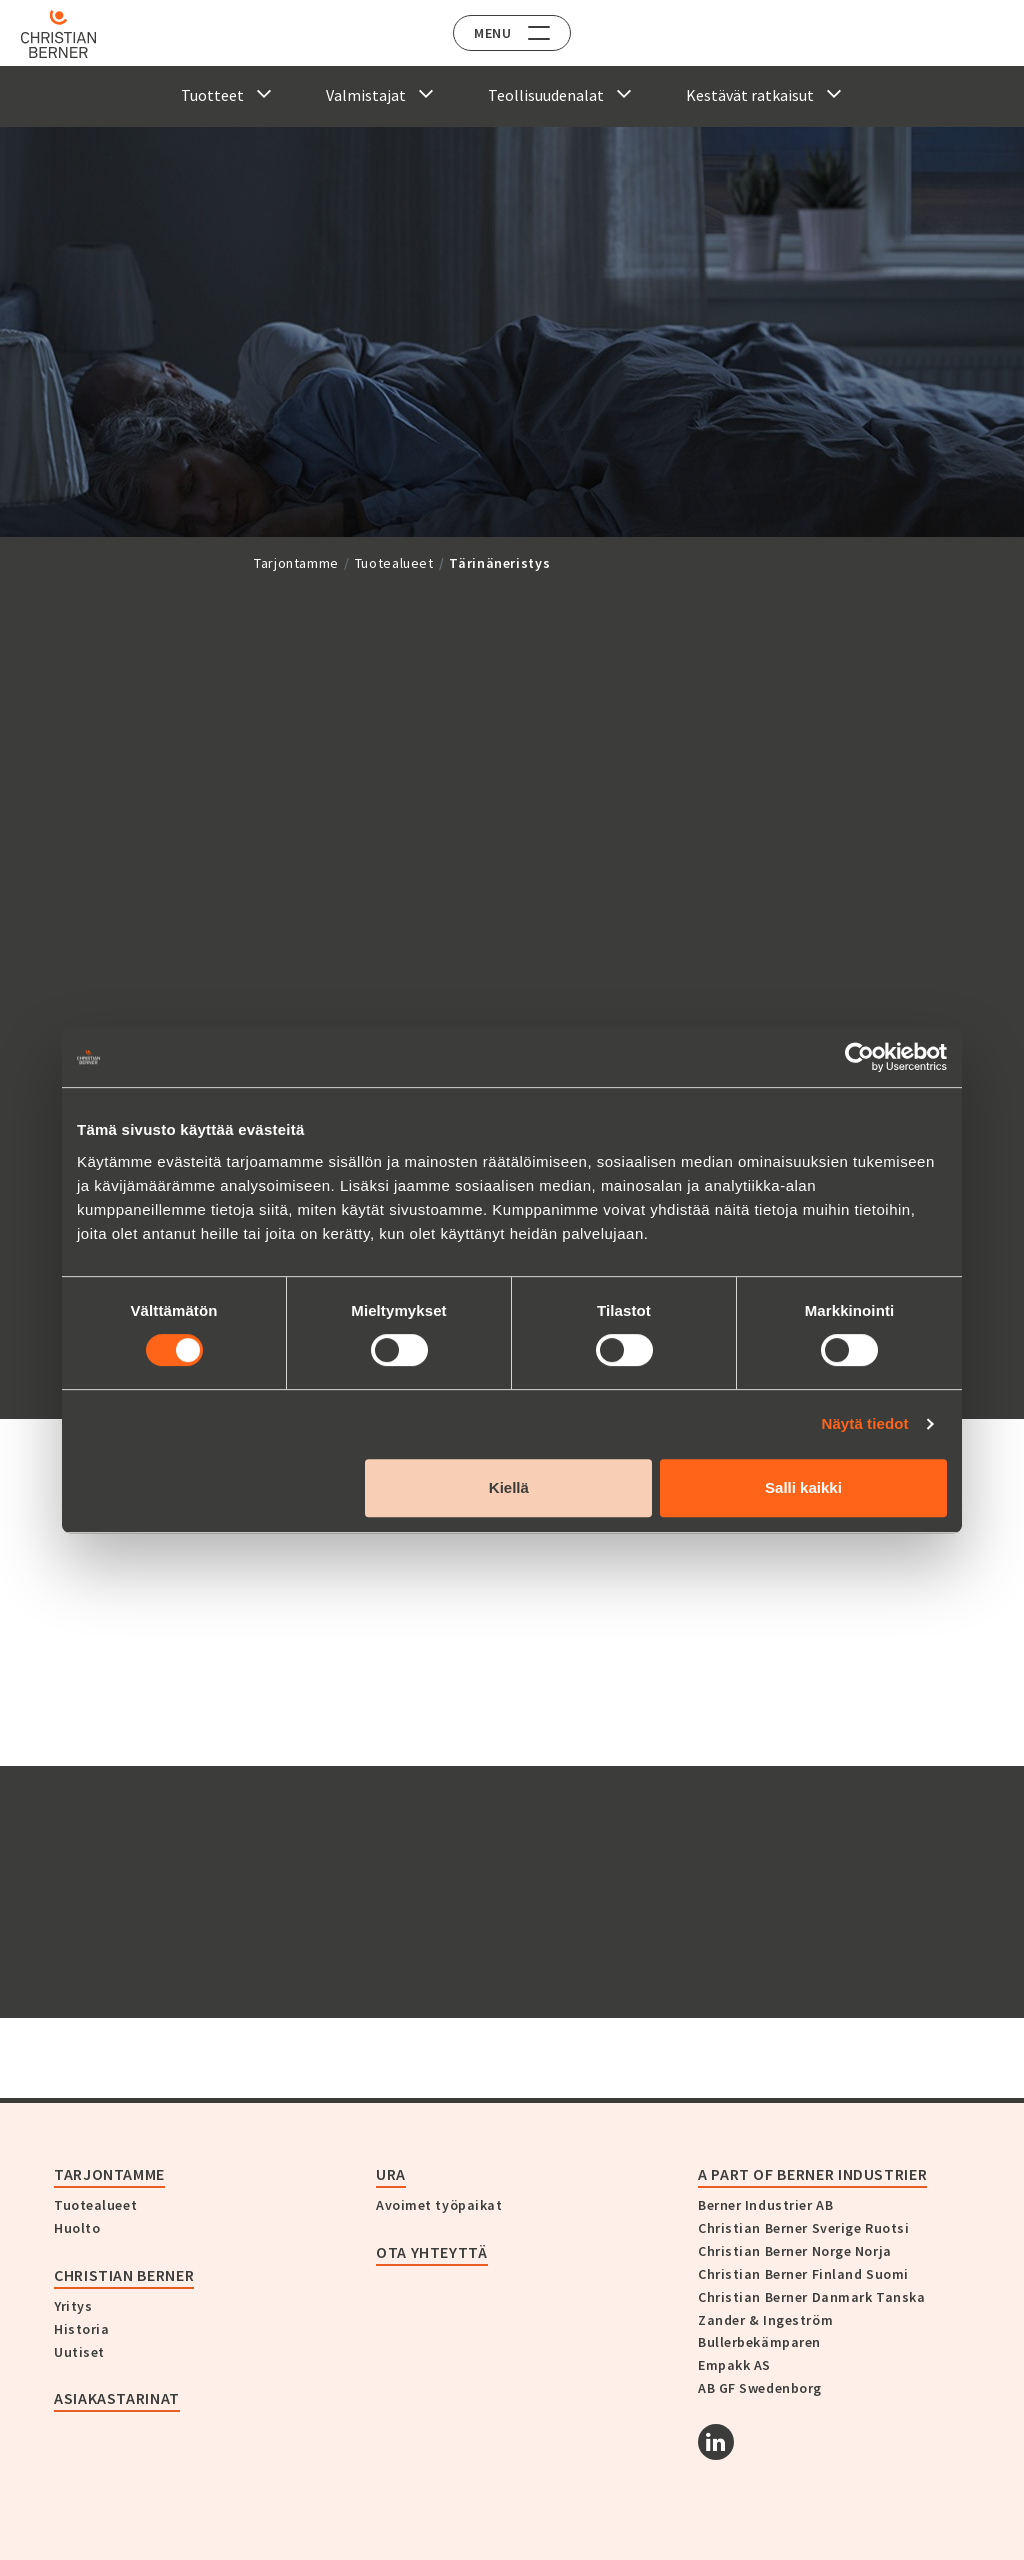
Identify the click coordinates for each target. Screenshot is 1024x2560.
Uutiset (79, 2352)
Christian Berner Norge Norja (795, 2251)
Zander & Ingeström (765, 2320)
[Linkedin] (716, 2442)
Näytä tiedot (865, 1423)
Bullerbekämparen (759, 2342)
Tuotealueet (394, 563)
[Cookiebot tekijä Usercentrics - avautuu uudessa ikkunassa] (859, 1057)
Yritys (73, 2306)
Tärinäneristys (499, 563)
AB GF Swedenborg (760, 2388)
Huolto (77, 2228)
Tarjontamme (296, 563)
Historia (81, 2329)
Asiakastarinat (117, 2398)
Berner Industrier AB (765, 2205)
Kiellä (509, 1487)
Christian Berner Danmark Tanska (811, 2297)
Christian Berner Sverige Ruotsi (803, 2228)
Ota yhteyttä (432, 2252)
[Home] (72, 34)
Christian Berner (124, 2275)
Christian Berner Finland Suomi (803, 2274)
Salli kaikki (803, 1487)
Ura (391, 2174)
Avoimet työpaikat (439, 2205)
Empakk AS (734, 2365)
